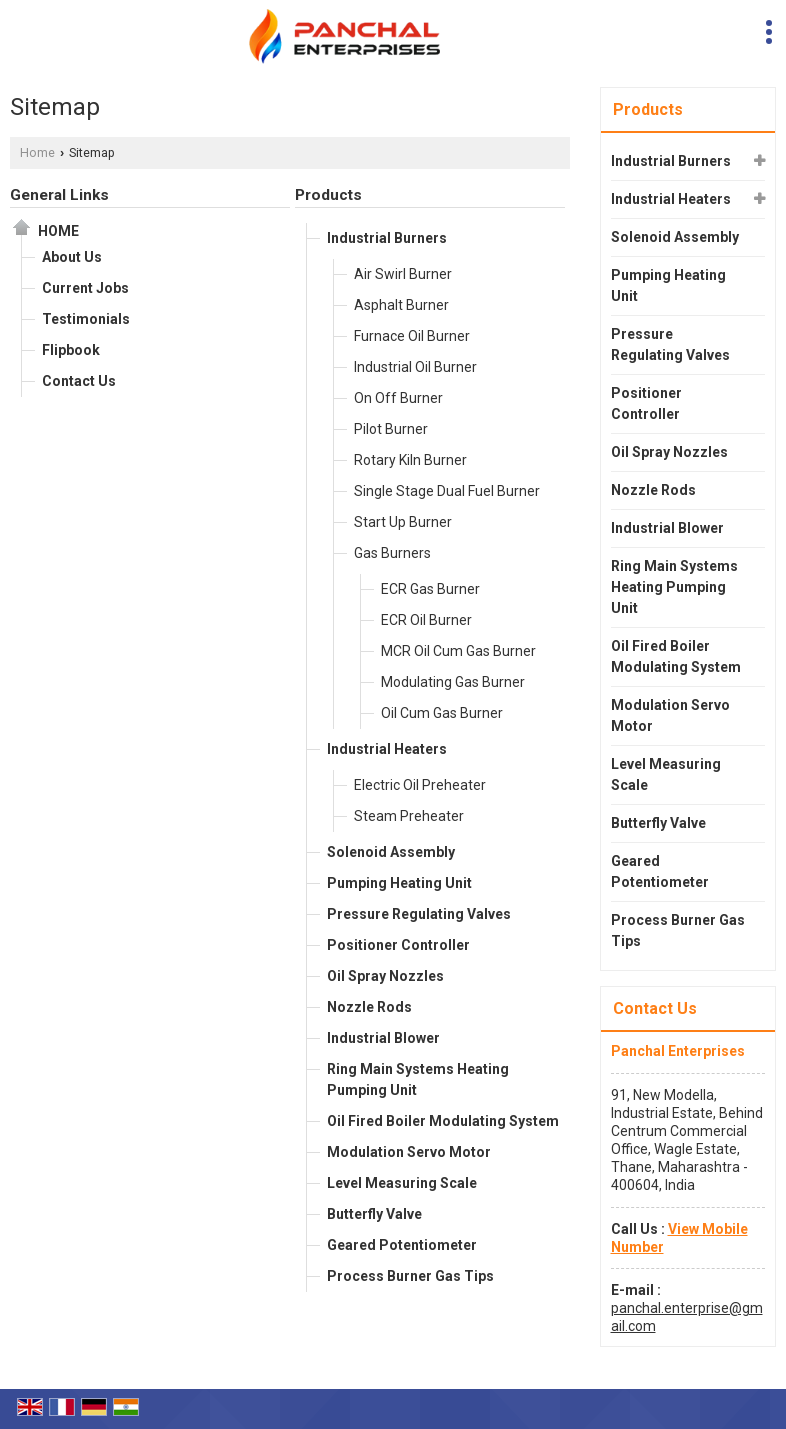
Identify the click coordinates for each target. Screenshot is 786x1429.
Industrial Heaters (387, 749)
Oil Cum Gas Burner (442, 713)
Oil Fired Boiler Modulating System (443, 1121)
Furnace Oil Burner (412, 336)
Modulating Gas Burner (453, 682)
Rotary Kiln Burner (410, 460)
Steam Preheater (409, 816)
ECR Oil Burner (426, 620)
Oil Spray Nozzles (385, 976)
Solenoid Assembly (391, 852)
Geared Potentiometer (402, 1245)
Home (37, 152)
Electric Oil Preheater (420, 785)
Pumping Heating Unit (399, 883)
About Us (72, 257)
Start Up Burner (403, 522)
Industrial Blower (383, 1038)
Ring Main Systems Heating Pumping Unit (418, 1079)
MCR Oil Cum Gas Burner (458, 651)
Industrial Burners (387, 238)
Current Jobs (85, 288)
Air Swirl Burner (403, 274)
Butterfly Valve (374, 1214)
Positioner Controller (398, 945)
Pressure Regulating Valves (419, 914)
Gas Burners (392, 553)
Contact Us (79, 381)
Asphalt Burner (401, 305)
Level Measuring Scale (402, 1183)
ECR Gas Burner (430, 589)
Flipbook (71, 350)
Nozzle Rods (369, 1007)
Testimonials (86, 319)
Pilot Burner (391, 429)
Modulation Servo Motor (409, 1152)
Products (328, 195)
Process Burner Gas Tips (410, 1276)
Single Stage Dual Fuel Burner (447, 491)
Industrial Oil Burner (415, 367)
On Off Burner (398, 398)
